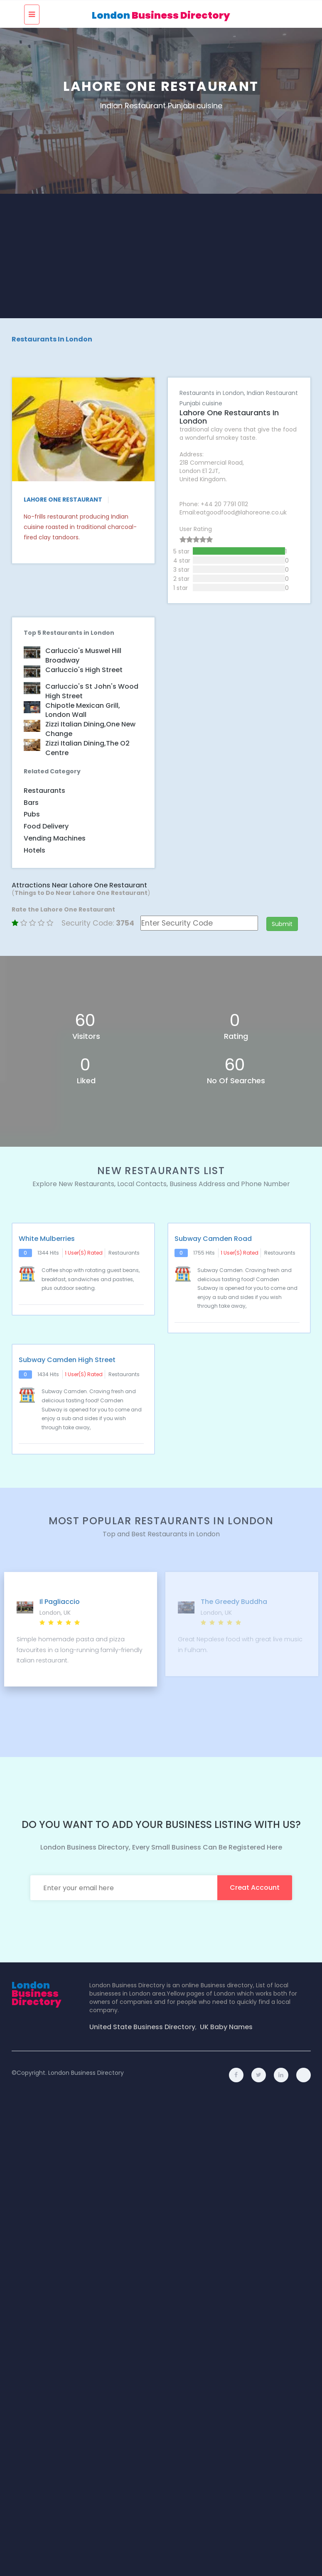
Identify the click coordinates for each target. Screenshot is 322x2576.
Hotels (34, 848)
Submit (282, 922)
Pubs (32, 812)
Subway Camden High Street (67, 1358)
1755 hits (204, 1251)
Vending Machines (55, 836)
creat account (255, 1886)
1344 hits (48, 1251)
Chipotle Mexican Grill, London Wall (82, 708)
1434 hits (48, 1372)
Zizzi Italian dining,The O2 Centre (87, 746)
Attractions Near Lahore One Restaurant (79, 883)
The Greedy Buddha (234, 1600)
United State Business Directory (142, 2025)
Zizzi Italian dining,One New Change (90, 727)
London (161, 15)
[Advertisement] (161, 256)
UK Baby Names (226, 2025)
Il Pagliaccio (59, 1600)
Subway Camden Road (213, 1236)
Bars (31, 800)
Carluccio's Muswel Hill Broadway (83, 654)
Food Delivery (46, 824)
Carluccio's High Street (84, 668)
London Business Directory (86, 2071)
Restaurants (44, 789)
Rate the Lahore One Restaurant (63, 908)
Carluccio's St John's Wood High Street (91, 689)
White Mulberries (47, 1236)
